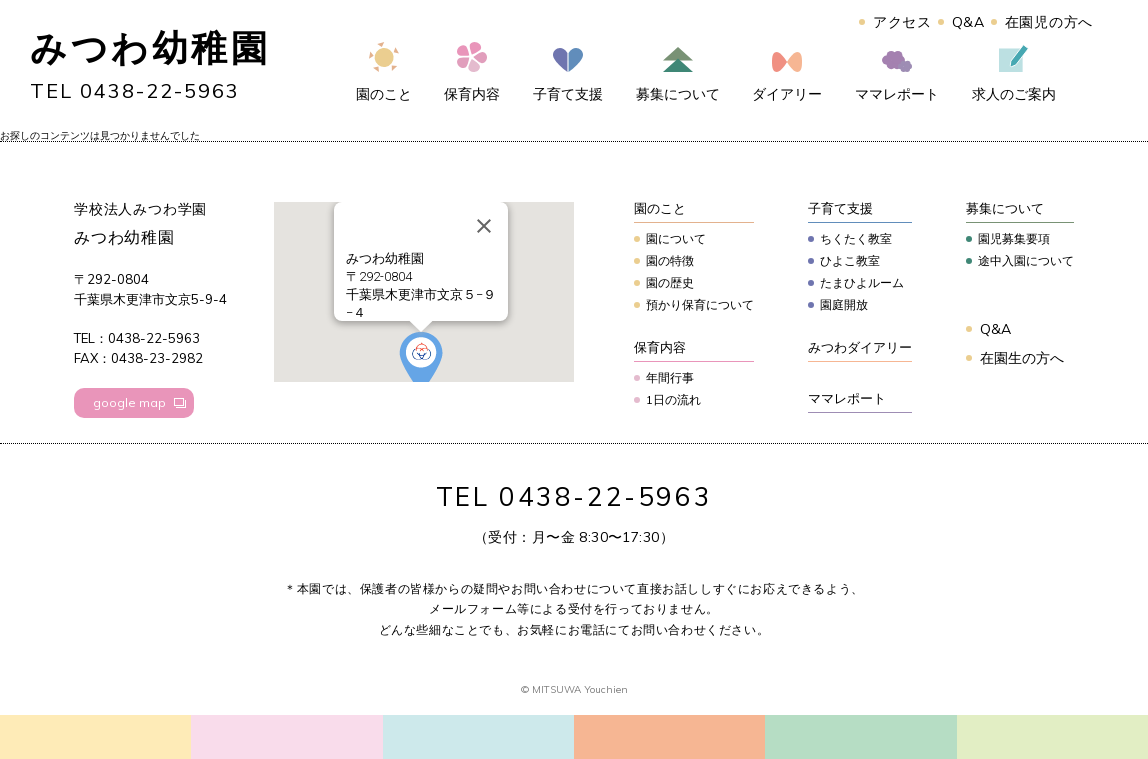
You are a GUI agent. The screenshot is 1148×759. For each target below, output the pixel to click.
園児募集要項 (1014, 238)
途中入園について (1026, 260)
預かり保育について (700, 304)
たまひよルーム (862, 282)
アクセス (902, 22)
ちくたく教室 (856, 238)
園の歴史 (670, 282)
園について (676, 238)
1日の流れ (673, 399)
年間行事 (670, 377)
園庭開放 (844, 304)
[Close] (484, 226)
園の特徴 (670, 260)
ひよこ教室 (850, 260)
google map (129, 402)
